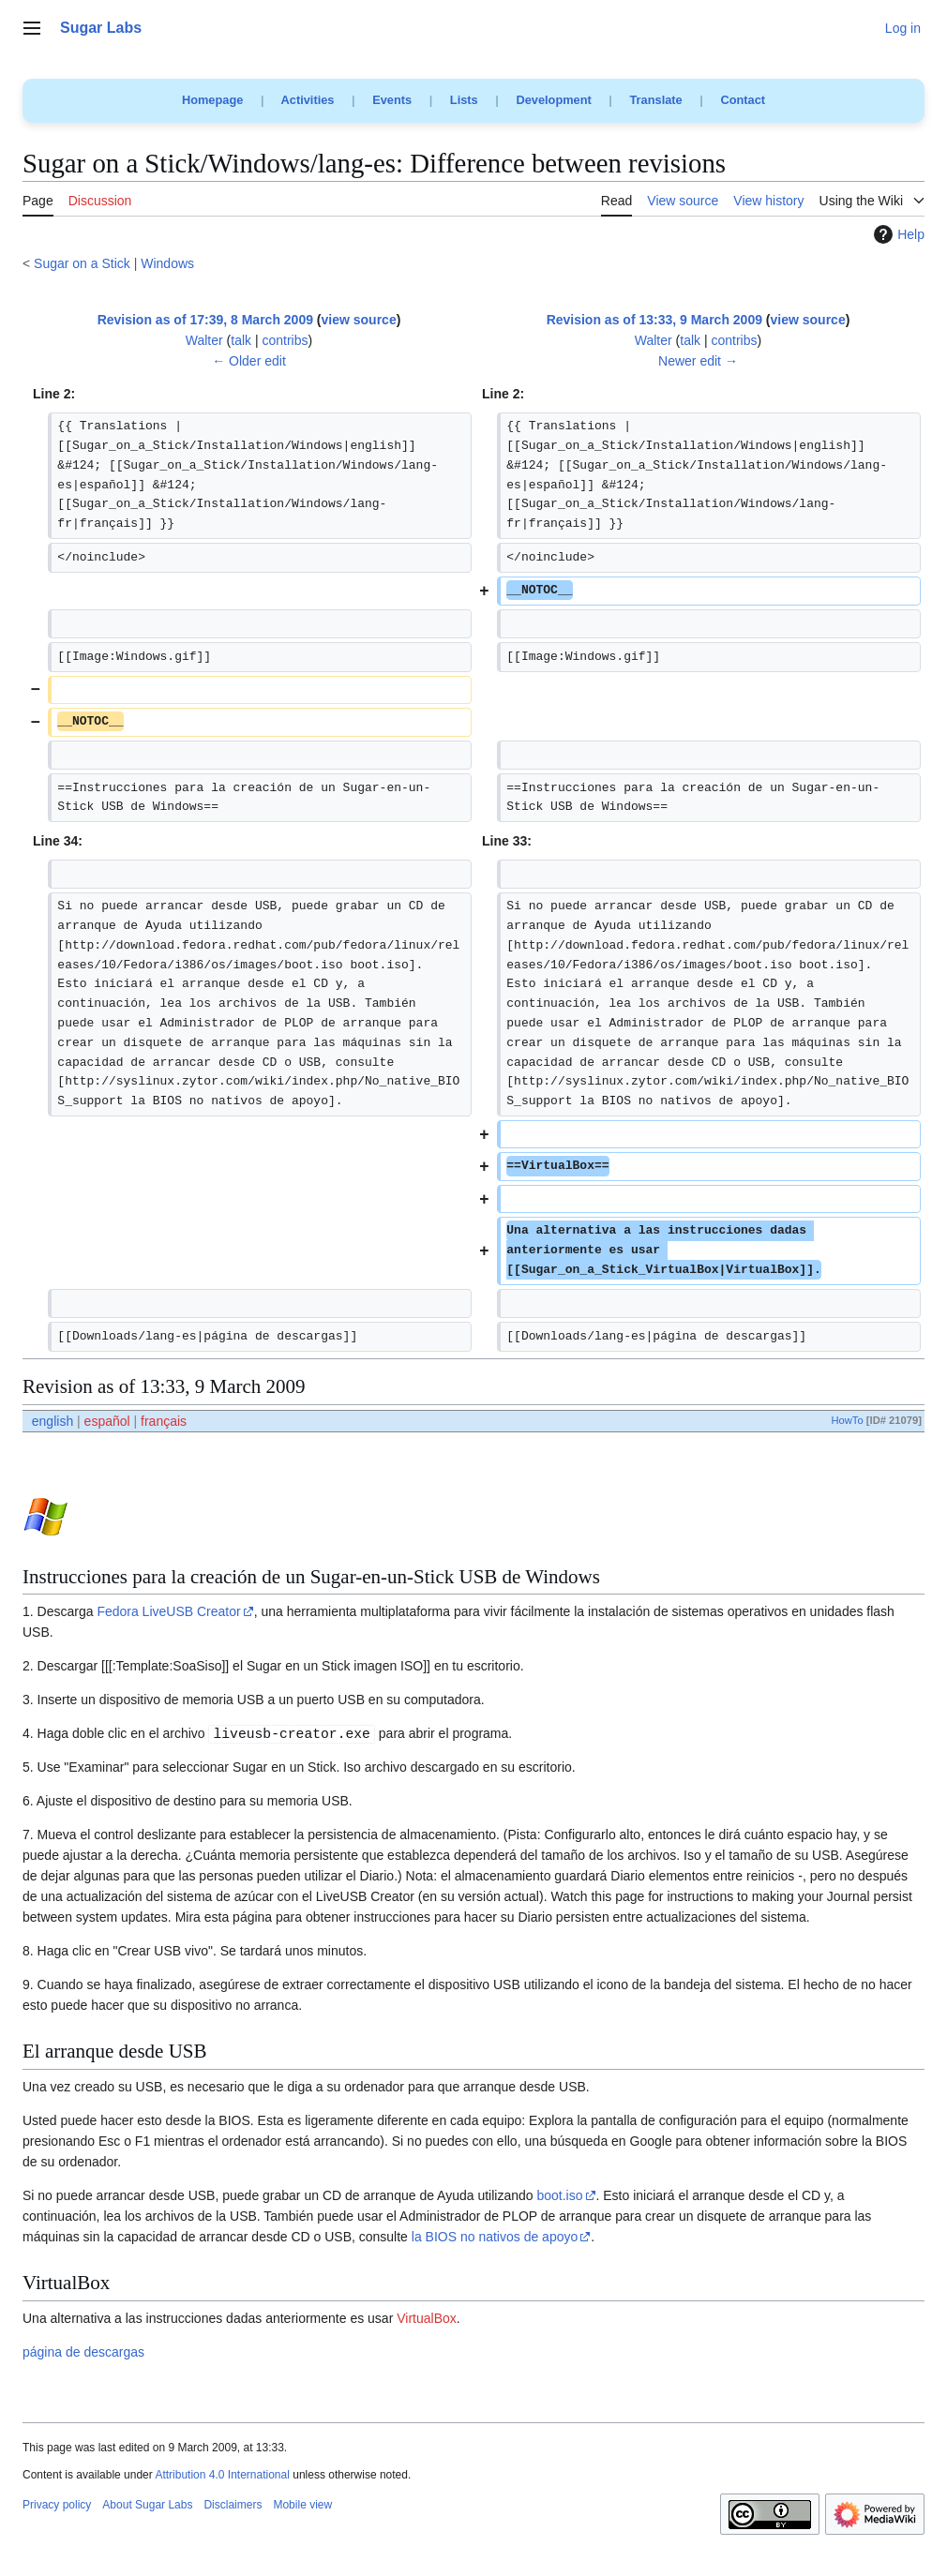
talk (241, 340)
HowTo (847, 1420)
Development (553, 100)
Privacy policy (57, 2504)
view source (359, 319)
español (107, 1421)
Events (392, 100)
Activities (308, 100)
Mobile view (302, 2504)
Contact (742, 100)
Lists (464, 100)
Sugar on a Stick (82, 263)
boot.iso (559, 2195)
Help (896, 234)
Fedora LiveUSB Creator (168, 1611)
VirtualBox (427, 2318)
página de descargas (83, 2351)
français (164, 1421)
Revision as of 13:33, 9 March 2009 (654, 319)
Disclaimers (232, 2504)
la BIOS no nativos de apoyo (495, 2236)
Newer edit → (698, 360)
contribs (285, 340)
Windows (167, 263)
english (52, 1421)
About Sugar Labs (147, 2504)
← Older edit (249, 360)
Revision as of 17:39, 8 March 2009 (205, 319)
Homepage (212, 100)
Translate (656, 100)
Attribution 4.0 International (222, 2474)
